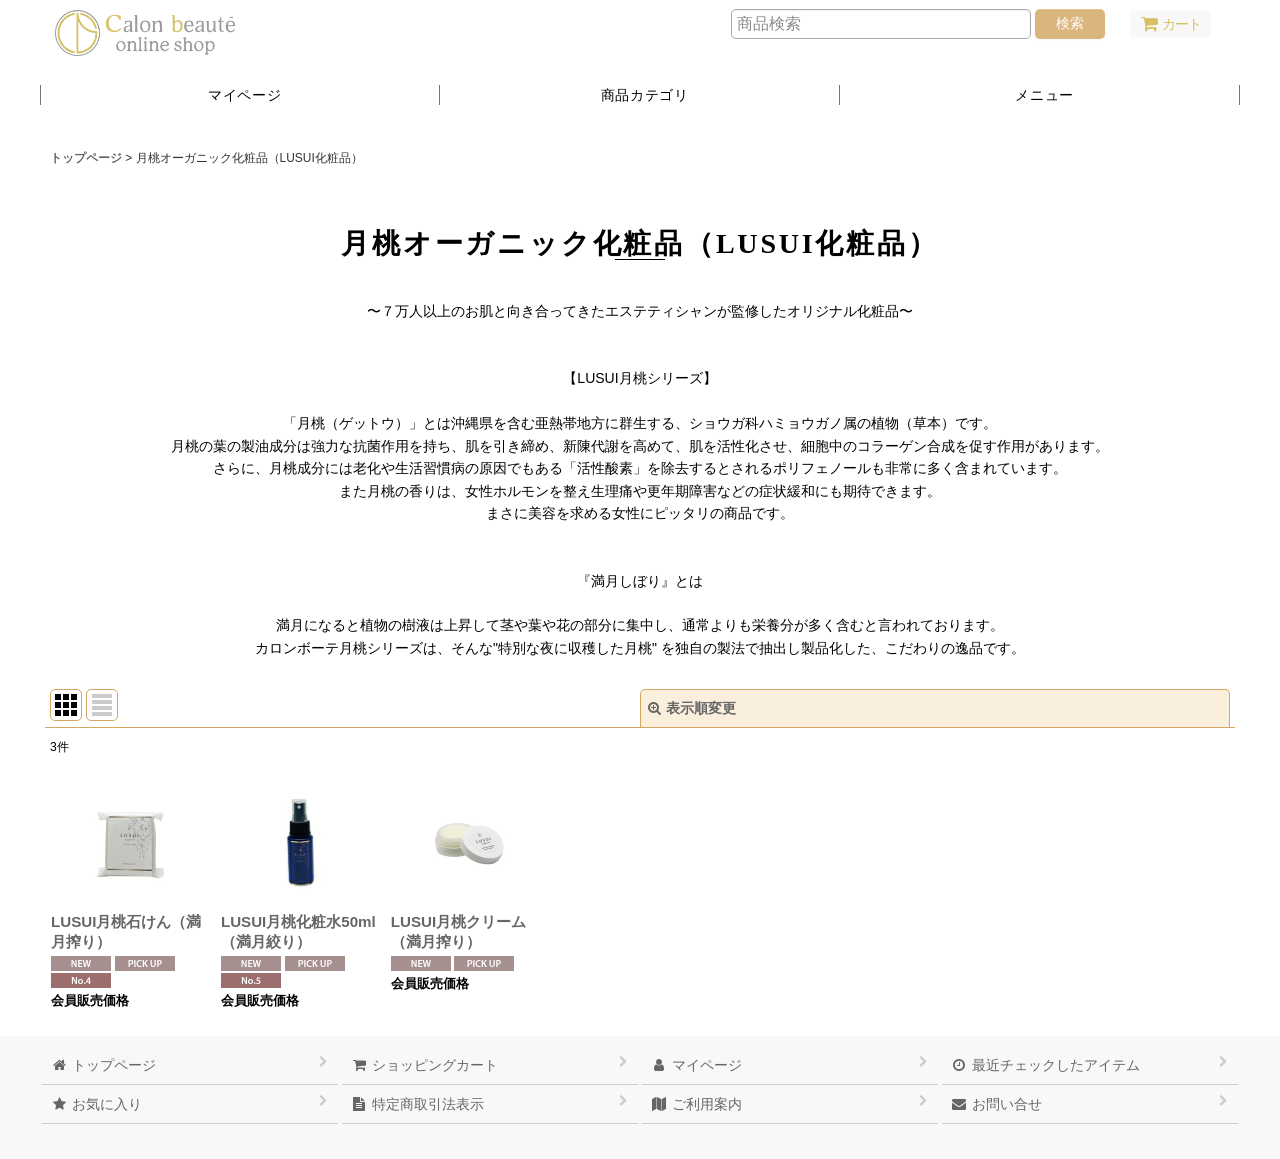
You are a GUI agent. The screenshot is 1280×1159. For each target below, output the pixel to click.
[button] (1040, 95)
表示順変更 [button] (692, 708)
